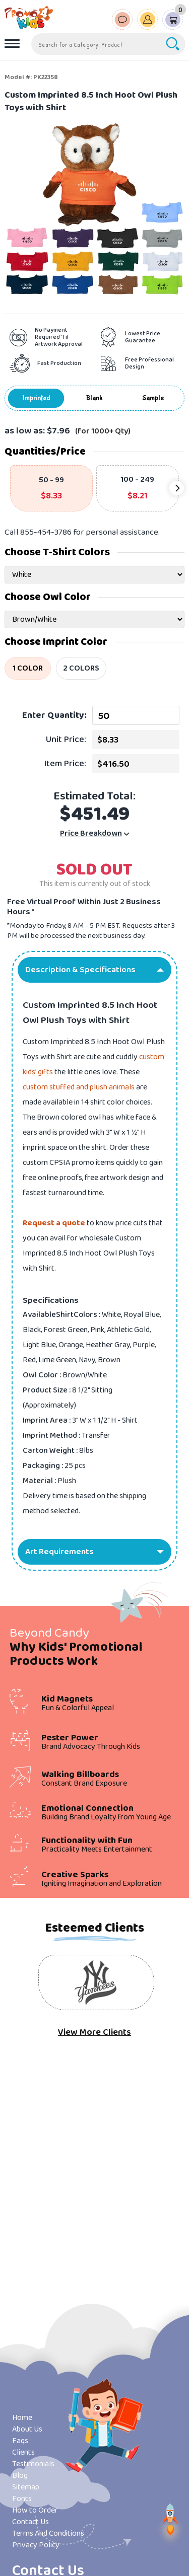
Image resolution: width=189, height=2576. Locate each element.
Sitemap (25, 2487)
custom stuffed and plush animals (79, 1087)
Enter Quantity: (54, 715)
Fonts (22, 2499)
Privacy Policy (35, 2545)
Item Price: (65, 764)
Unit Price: (66, 739)
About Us (27, 2429)
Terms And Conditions (48, 2533)
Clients (23, 2452)
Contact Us (30, 2522)
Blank (94, 398)
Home (22, 2417)
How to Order (35, 2510)
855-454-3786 (46, 532)
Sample (153, 398)
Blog (20, 2475)
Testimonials (33, 2464)
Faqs (20, 2441)
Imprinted (36, 398)
